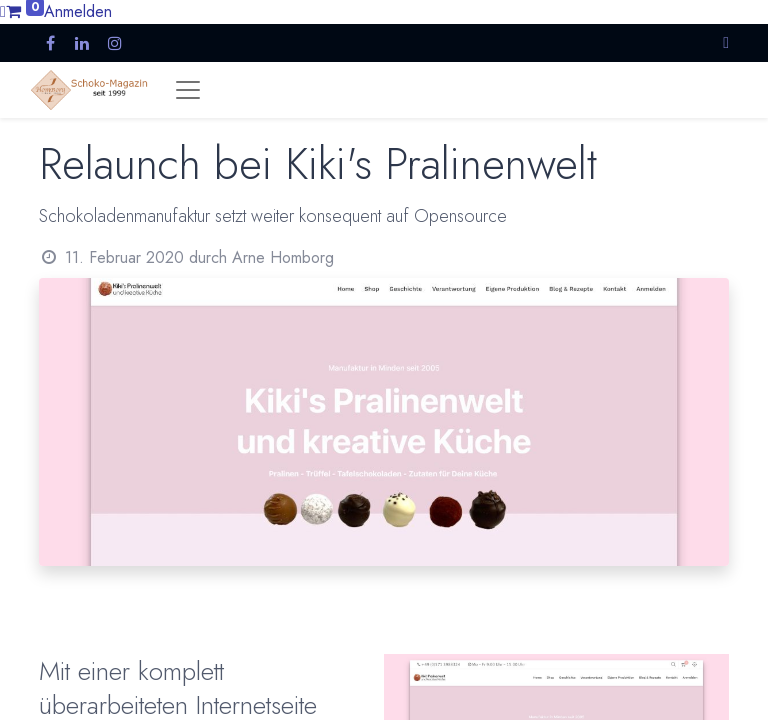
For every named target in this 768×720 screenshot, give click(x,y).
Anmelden (78, 11)
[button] (726, 42)
